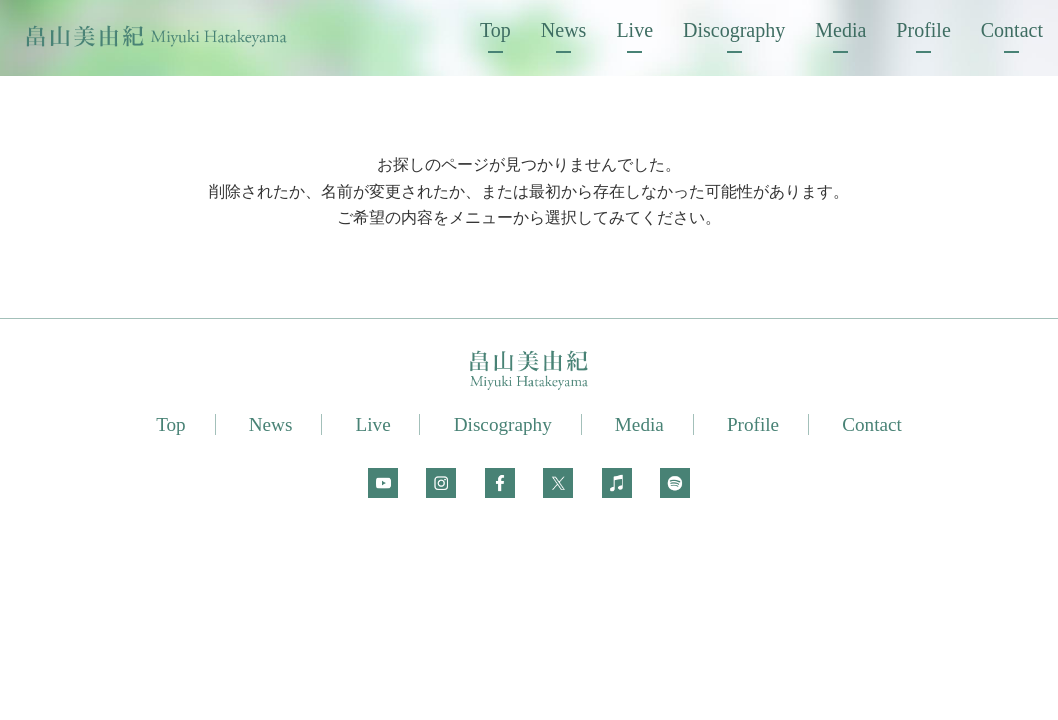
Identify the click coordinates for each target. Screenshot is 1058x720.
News (564, 30)
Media (840, 30)
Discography (734, 30)
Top (495, 30)
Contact (1012, 30)
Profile (923, 30)
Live (634, 30)
